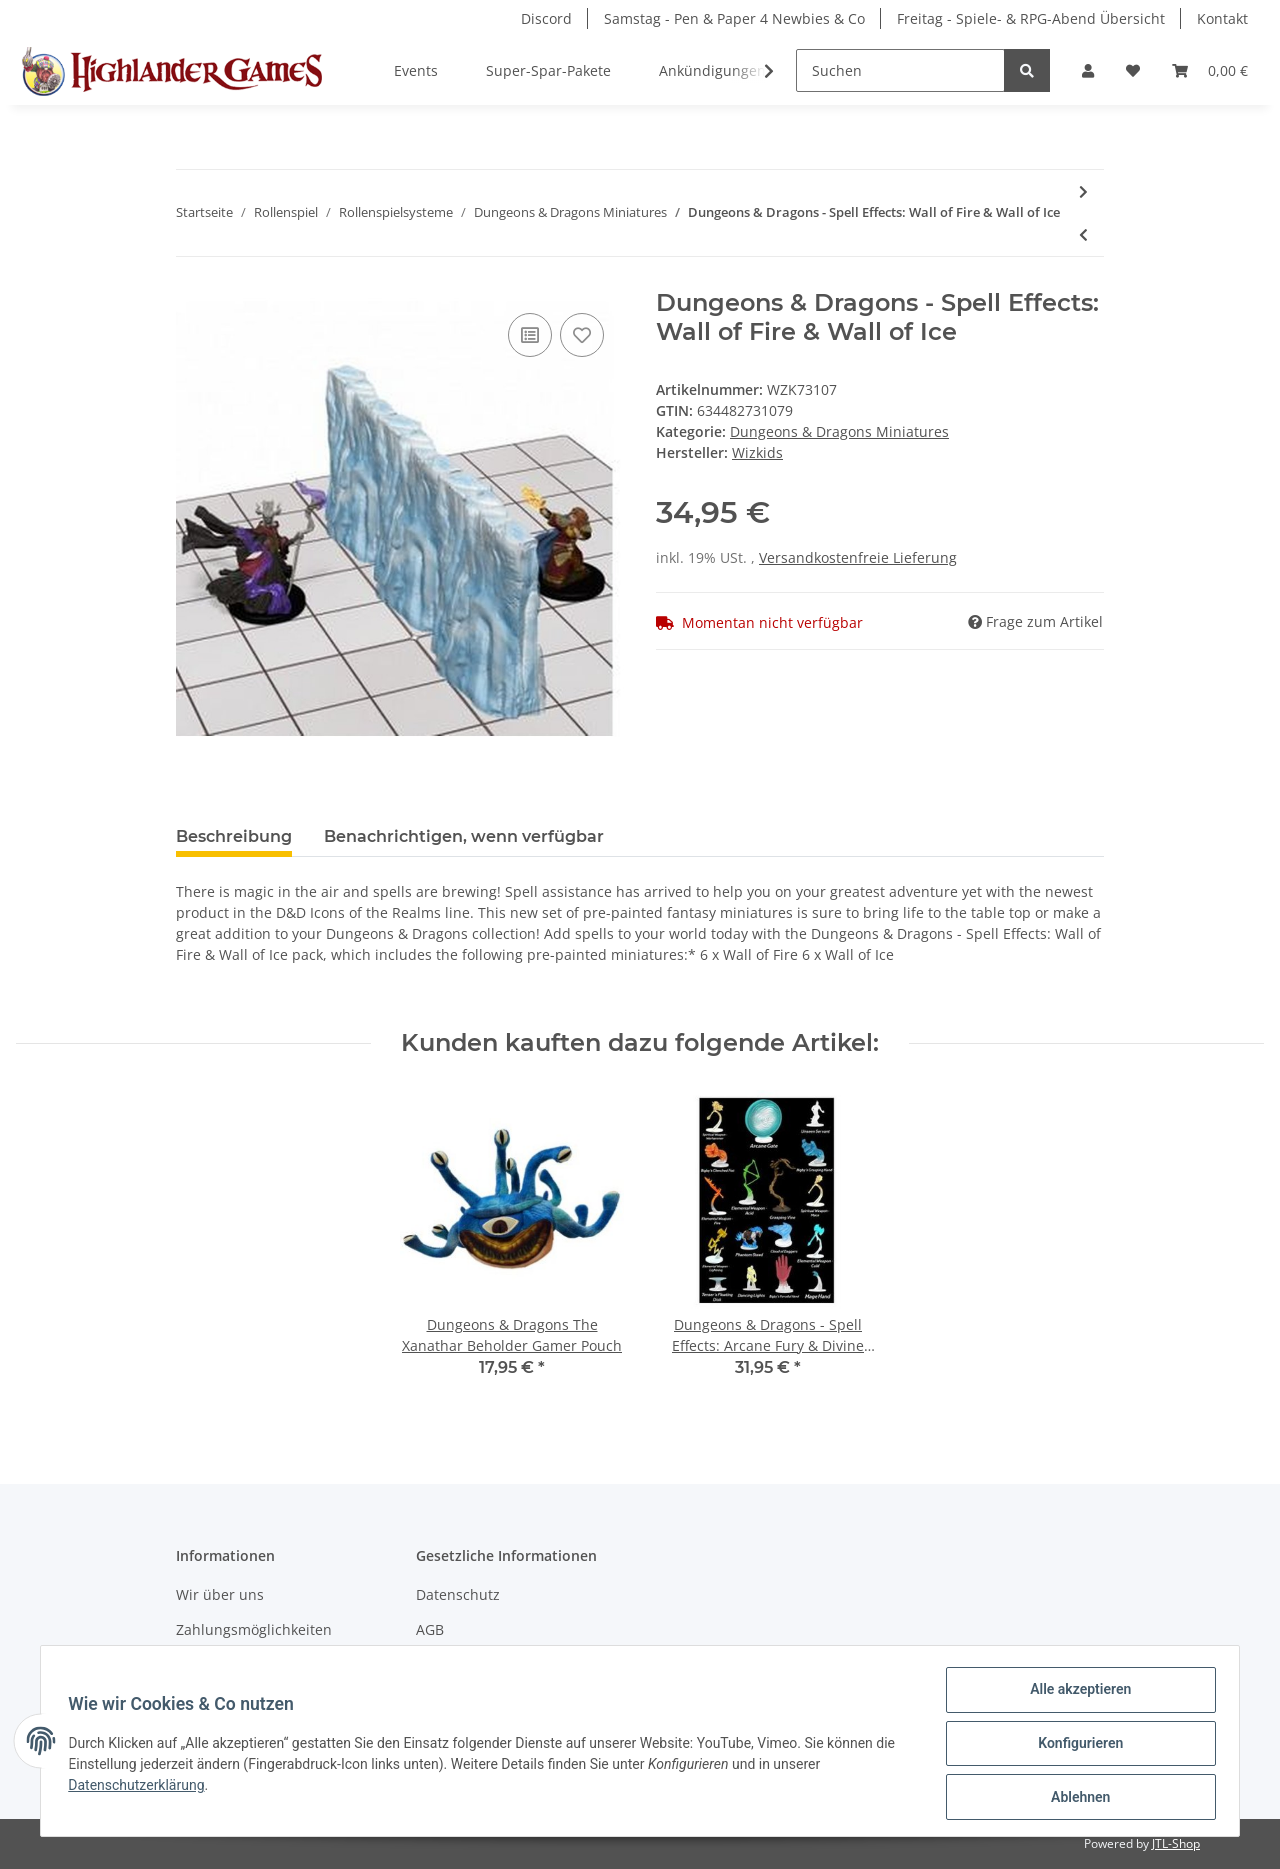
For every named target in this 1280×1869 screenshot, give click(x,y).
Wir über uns (220, 1594)
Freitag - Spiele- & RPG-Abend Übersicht (1031, 18)
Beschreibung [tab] (234, 836)
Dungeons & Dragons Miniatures (839, 431)
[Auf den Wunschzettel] (582, 335)
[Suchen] (900, 70)
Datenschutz (458, 1594)
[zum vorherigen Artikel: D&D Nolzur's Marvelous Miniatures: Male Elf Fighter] (1083, 234)
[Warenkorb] (1210, 70)
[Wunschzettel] (1133, 70)
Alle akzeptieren (1075, 1694)
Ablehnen (1075, 1798)
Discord (546, 18)
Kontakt (1222, 18)
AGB (430, 1629)
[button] (1088, 70)
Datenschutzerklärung (141, 1788)
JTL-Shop (1176, 1843)
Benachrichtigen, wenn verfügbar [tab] (464, 836)
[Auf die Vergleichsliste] (530, 335)
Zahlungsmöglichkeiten (254, 1629)
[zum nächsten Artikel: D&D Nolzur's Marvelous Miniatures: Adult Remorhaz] (1083, 191)
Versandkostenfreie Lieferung (858, 557)
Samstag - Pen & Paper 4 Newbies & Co (734, 18)
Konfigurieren (1075, 1746)
